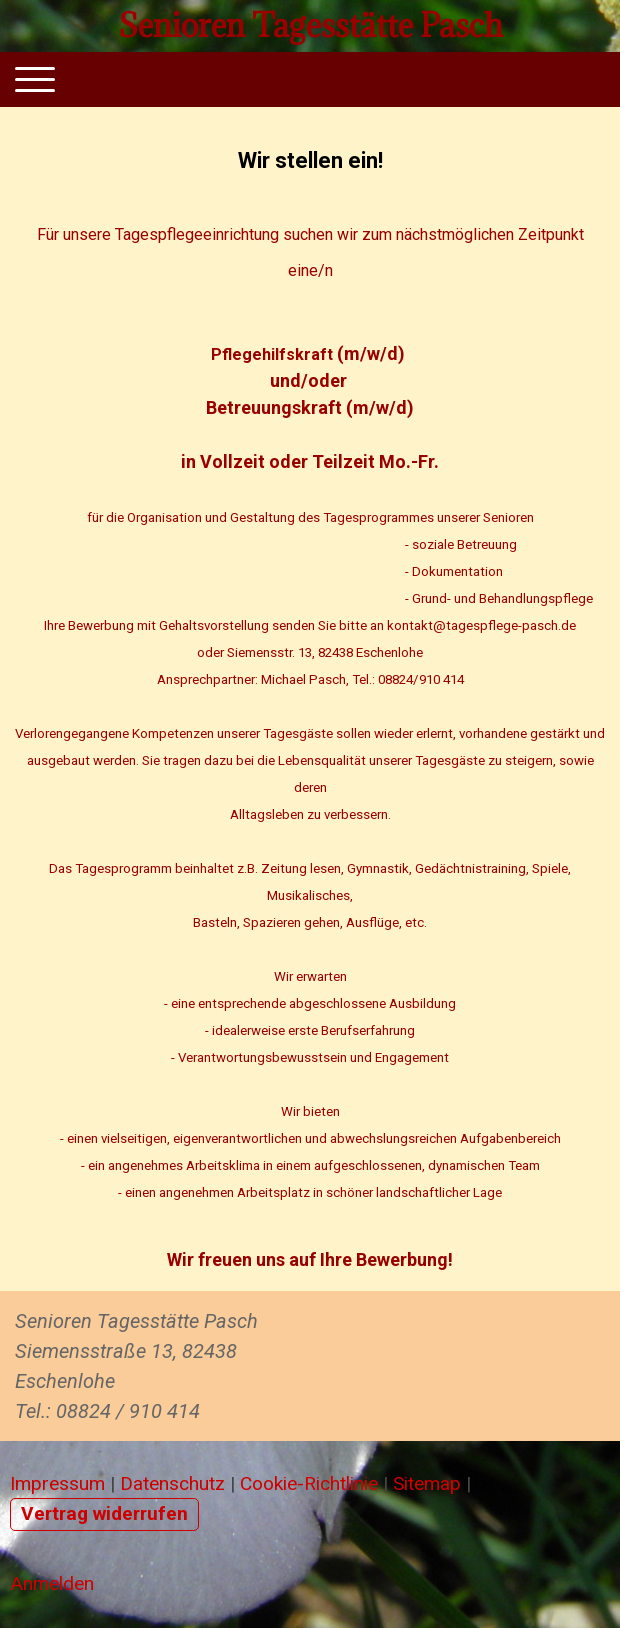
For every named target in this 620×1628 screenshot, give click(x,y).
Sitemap (427, 1483)
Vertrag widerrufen (104, 1513)
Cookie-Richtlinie (309, 1483)
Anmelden (52, 1583)
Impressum (57, 1483)
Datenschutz (172, 1483)
